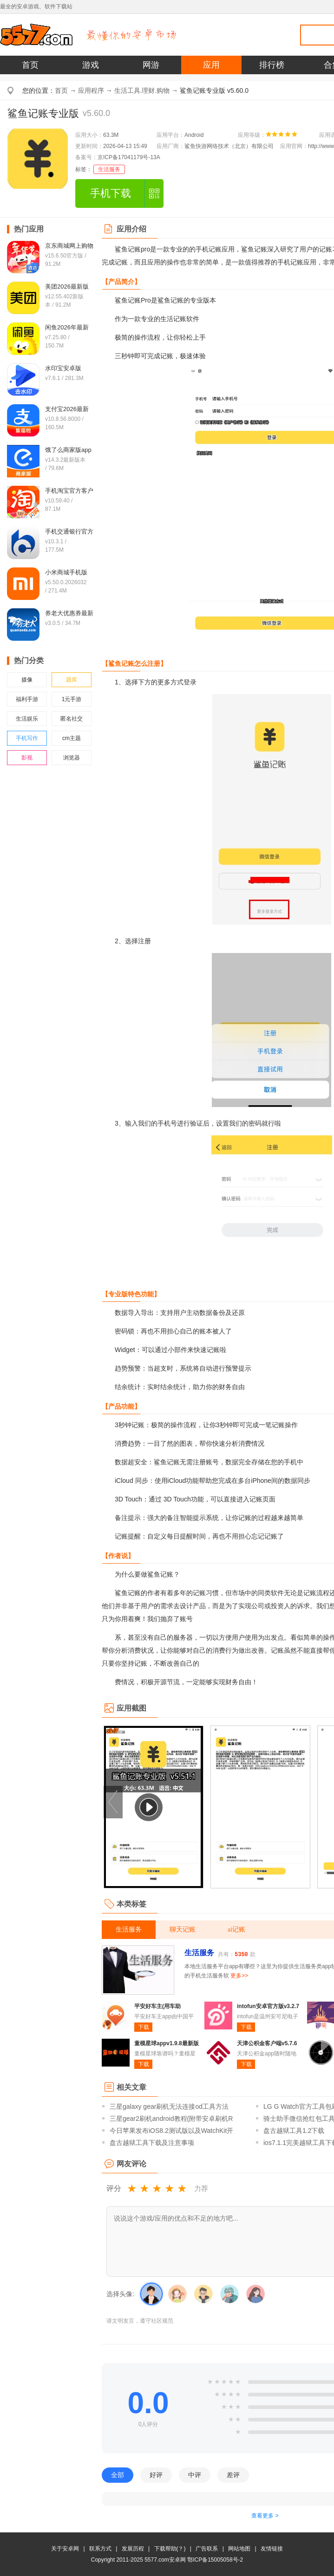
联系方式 (100, 2548)
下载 (143, 2027)
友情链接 (272, 2548)
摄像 (27, 679)
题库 (71, 679)
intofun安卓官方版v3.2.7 (268, 2006)
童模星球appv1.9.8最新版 (166, 2043)
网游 (151, 65)
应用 (211, 65)
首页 (30, 65)
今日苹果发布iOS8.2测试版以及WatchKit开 (171, 2130)
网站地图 (239, 2548)
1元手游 (72, 699)
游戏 (90, 65)
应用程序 (91, 90)
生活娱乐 (27, 718)
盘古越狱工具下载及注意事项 (152, 2142)
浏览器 (71, 757)
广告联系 (207, 2548)
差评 (233, 2475)
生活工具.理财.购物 (142, 90)
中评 (194, 2475)
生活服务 (109, 169)
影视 (27, 757)
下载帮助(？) (170, 2548)
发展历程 (133, 2548)
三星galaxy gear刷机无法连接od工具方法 (169, 2106)
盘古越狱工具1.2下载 (293, 2130)
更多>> (239, 1975)
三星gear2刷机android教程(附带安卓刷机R (171, 2118)
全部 (117, 2475)
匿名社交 (71, 718)
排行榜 (271, 65)
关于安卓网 (65, 2548)
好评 (156, 2475)
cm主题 (71, 738)
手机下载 (110, 193)
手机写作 (27, 738)
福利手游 (27, 699)
